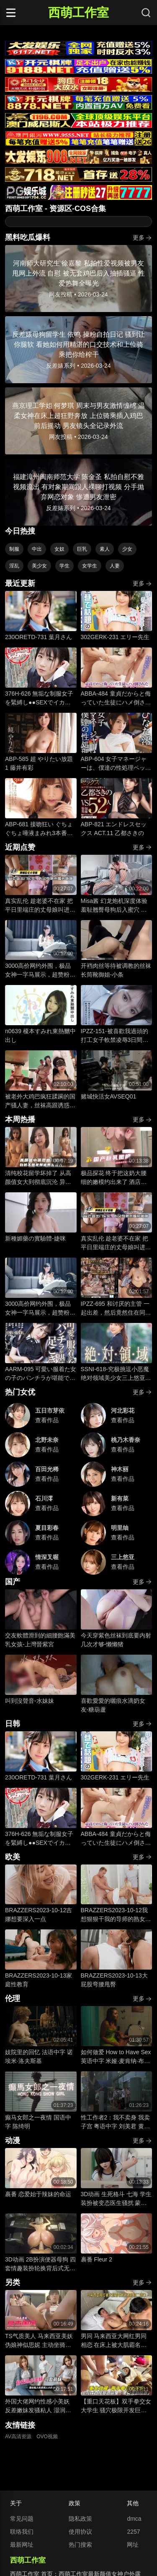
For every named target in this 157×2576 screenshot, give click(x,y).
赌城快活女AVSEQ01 (108, 1096)
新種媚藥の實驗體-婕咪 (35, 1238)
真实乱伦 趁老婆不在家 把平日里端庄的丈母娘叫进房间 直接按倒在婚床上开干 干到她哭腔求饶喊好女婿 (40, 905)
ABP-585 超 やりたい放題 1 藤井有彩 (39, 763)
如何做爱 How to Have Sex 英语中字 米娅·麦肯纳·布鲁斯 (116, 2057)
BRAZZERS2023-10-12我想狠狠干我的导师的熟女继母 (116, 1915)
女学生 (89, 566)
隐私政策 (80, 2518)
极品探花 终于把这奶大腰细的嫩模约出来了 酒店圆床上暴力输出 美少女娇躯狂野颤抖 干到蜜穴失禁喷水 (114, 1178)
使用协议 (80, 2531)
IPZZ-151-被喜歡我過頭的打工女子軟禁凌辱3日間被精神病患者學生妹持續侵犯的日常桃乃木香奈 (116, 1036)
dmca (134, 2518)
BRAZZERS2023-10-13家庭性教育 (38, 1980)
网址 (133, 2544)
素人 (105, 549)
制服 (14, 549)
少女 (127, 549)
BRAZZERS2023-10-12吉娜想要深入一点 (38, 1914)
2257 (133, 2531)
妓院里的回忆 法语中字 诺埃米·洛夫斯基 (39, 2056)
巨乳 (82, 549)
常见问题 (21, 2518)
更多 (142, 237)
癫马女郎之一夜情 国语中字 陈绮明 (38, 2122)
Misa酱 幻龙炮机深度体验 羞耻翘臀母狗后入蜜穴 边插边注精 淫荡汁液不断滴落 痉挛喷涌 (114, 905)
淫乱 (14, 566)
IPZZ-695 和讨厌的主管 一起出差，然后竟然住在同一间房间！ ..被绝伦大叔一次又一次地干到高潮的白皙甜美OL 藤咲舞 (116, 1308)
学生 (64, 566)
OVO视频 (47, 2436)
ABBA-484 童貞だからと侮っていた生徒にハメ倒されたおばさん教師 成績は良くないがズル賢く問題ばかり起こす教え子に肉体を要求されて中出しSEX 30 (116, 698)
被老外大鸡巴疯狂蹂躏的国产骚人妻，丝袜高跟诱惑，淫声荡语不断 (40, 1101)
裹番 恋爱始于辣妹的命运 (38, 2194)
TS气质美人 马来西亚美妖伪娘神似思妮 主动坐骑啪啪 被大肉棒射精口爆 (39, 2341)
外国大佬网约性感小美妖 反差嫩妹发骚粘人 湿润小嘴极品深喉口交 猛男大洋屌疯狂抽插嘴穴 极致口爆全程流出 (38, 2406)
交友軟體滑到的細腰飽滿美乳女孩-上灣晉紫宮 (40, 1640)
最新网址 (21, 2544)
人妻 (115, 566)
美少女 (39, 566)
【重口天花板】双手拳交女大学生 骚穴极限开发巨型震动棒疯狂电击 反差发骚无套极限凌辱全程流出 (116, 2406)
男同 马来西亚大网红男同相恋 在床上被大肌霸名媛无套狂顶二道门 (114, 2341)
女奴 (59, 549)
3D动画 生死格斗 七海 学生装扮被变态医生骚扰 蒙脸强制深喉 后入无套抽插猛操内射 (116, 2199)
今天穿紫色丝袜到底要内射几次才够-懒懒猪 (116, 1640)
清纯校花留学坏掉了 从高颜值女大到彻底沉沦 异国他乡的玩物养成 (38, 1178)
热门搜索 (80, 2544)
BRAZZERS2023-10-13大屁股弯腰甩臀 (114, 1980)
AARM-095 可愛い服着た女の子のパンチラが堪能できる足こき (40, 1374)
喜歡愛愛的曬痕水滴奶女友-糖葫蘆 (113, 1705)
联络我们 (21, 2531)
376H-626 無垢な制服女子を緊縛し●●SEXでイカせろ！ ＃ (39, 698)
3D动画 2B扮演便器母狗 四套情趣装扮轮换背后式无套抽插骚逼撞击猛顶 (40, 2264)
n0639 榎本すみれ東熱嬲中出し (40, 1035)
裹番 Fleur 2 (96, 2259)
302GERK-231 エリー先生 (115, 637)
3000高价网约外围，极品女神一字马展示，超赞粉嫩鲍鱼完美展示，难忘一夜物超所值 (40, 970)
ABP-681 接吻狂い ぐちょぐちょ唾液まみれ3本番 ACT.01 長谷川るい (39, 829)
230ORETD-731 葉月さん (38, 637)
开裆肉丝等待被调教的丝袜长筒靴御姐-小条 (116, 970)
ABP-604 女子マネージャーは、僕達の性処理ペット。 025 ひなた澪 (114, 764)
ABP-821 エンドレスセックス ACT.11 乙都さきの (114, 828)
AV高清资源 (18, 2436)
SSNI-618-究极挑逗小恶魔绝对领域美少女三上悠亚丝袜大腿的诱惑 (116, 1374)
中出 (37, 549)
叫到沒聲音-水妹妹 (29, 1700)
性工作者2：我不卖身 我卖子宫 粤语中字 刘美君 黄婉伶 (115, 2122)
